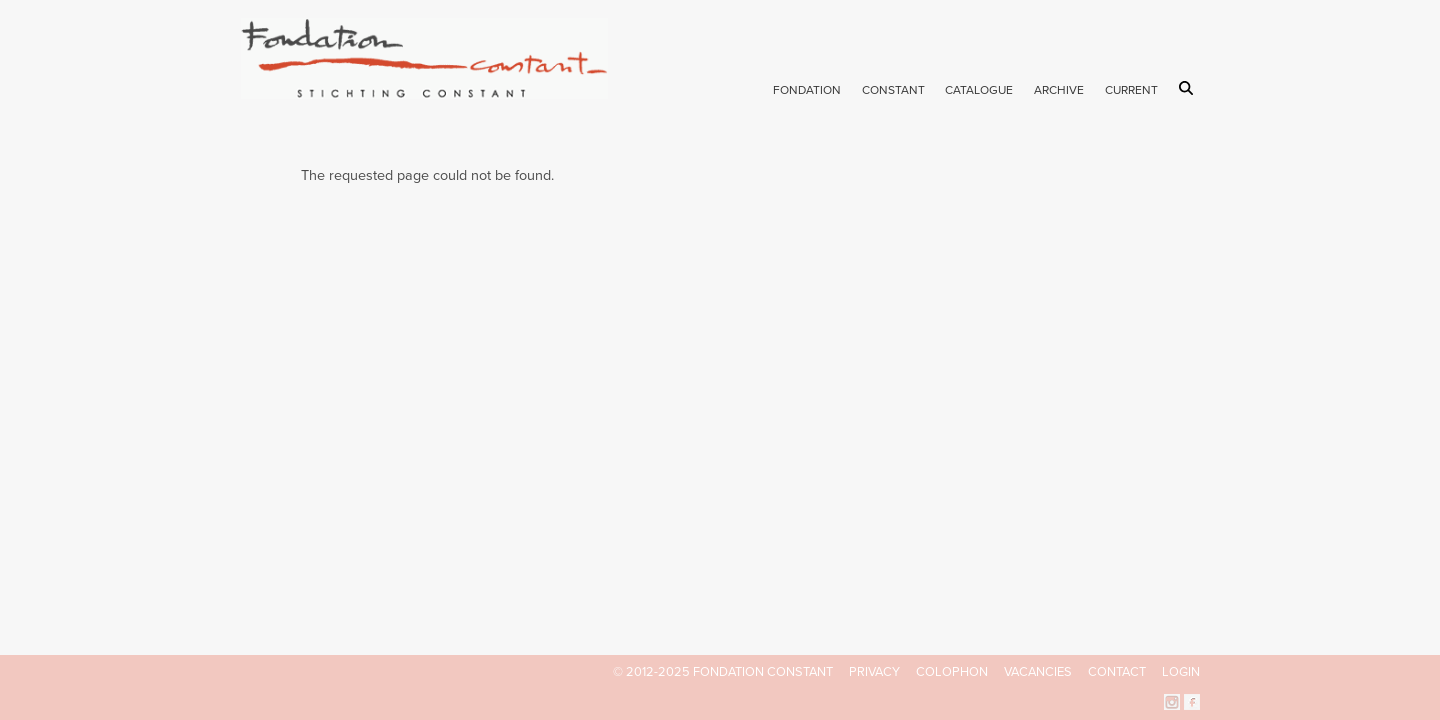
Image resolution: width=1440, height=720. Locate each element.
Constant (893, 90)
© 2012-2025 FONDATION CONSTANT (723, 672)
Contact (1117, 672)
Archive (1059, 90)
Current (1131, 90)
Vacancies (1038, 672)
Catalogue (979, 90)
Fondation (807, 90)
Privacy (874, 672)
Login (1181, 672)
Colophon (952, 672)
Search (1189, 88)
